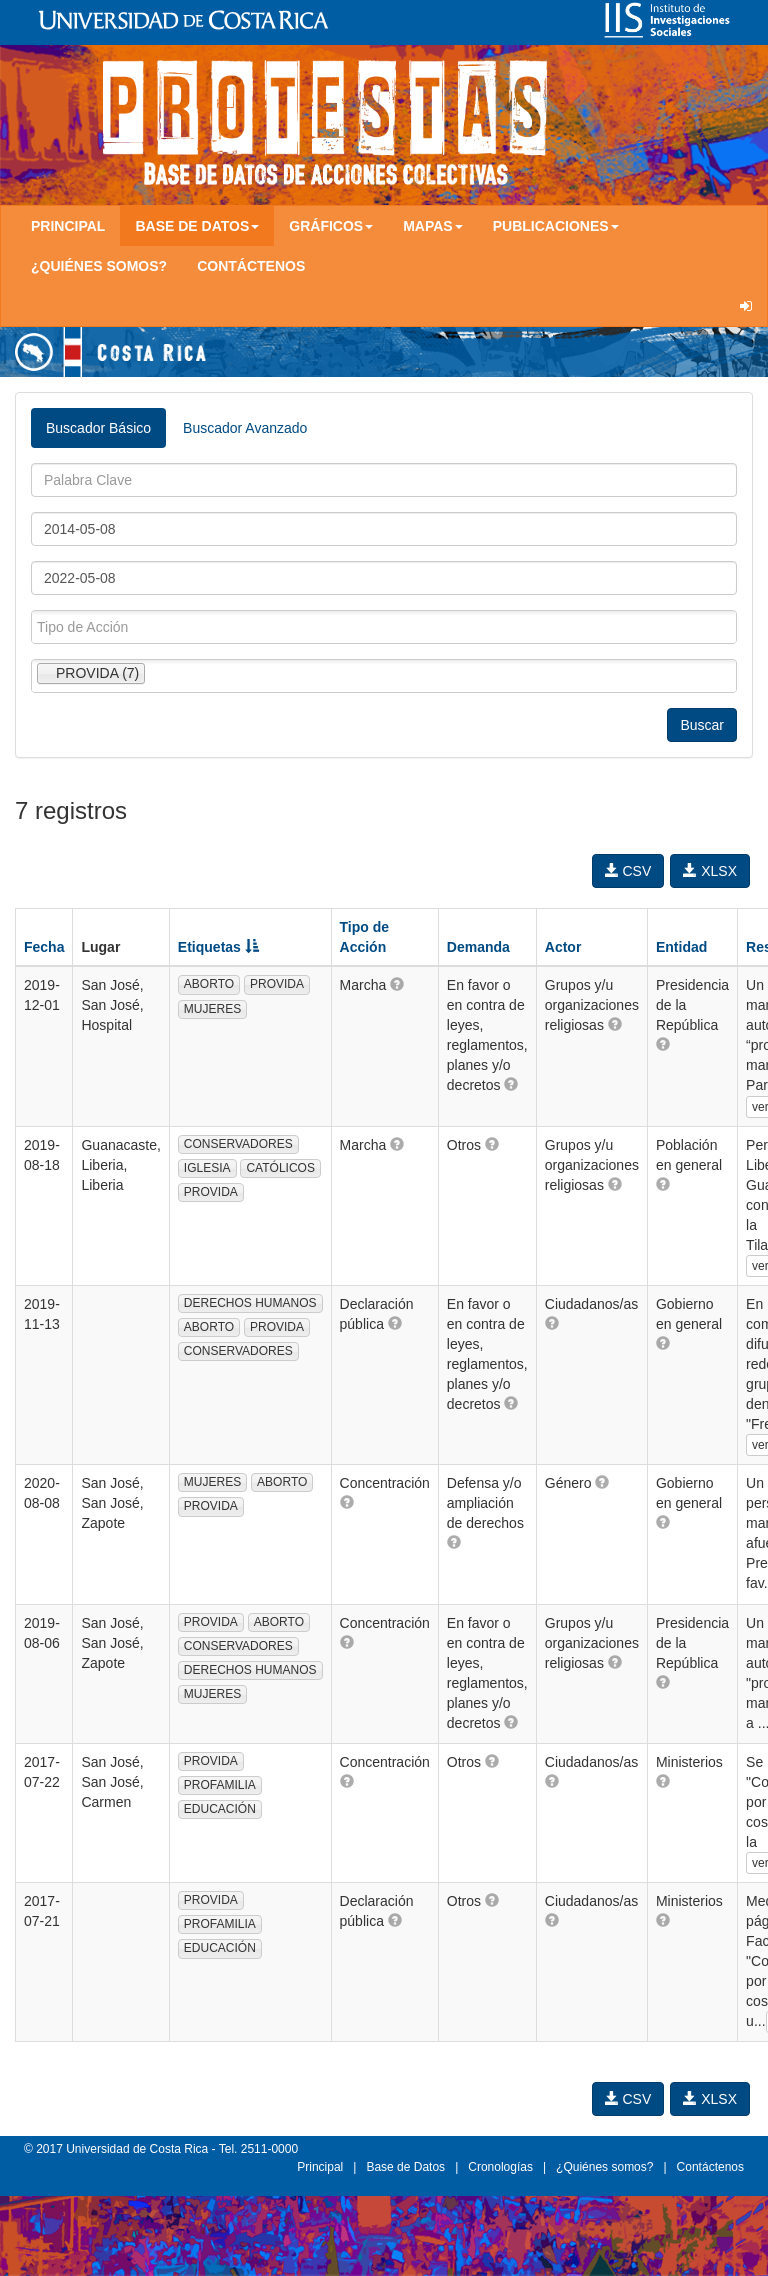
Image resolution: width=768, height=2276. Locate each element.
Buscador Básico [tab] (98, 428)
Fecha (44, 947)
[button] (397, 984)
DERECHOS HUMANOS (250, 1303)
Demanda (478, 947)
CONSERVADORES (238, 1144)
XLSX (710, 871)
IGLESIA (207, 1168)
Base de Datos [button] (197, 226)
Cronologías (500, 2167)
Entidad (681, 947)
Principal (68, 226)
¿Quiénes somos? (99, 266)
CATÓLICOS (280, 1168)
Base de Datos (405, 2167)
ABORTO (209, 984)
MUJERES (212, 1009)
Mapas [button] (433, 226)
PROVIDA (277, 984)
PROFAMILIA (220, 1785)
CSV (628, 871)
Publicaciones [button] (556, 226)
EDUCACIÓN (220, 1809)
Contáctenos (251, 266)
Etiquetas (218, 947)
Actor (563, 947)
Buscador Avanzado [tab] (245, 428)
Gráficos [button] (331, 226)
